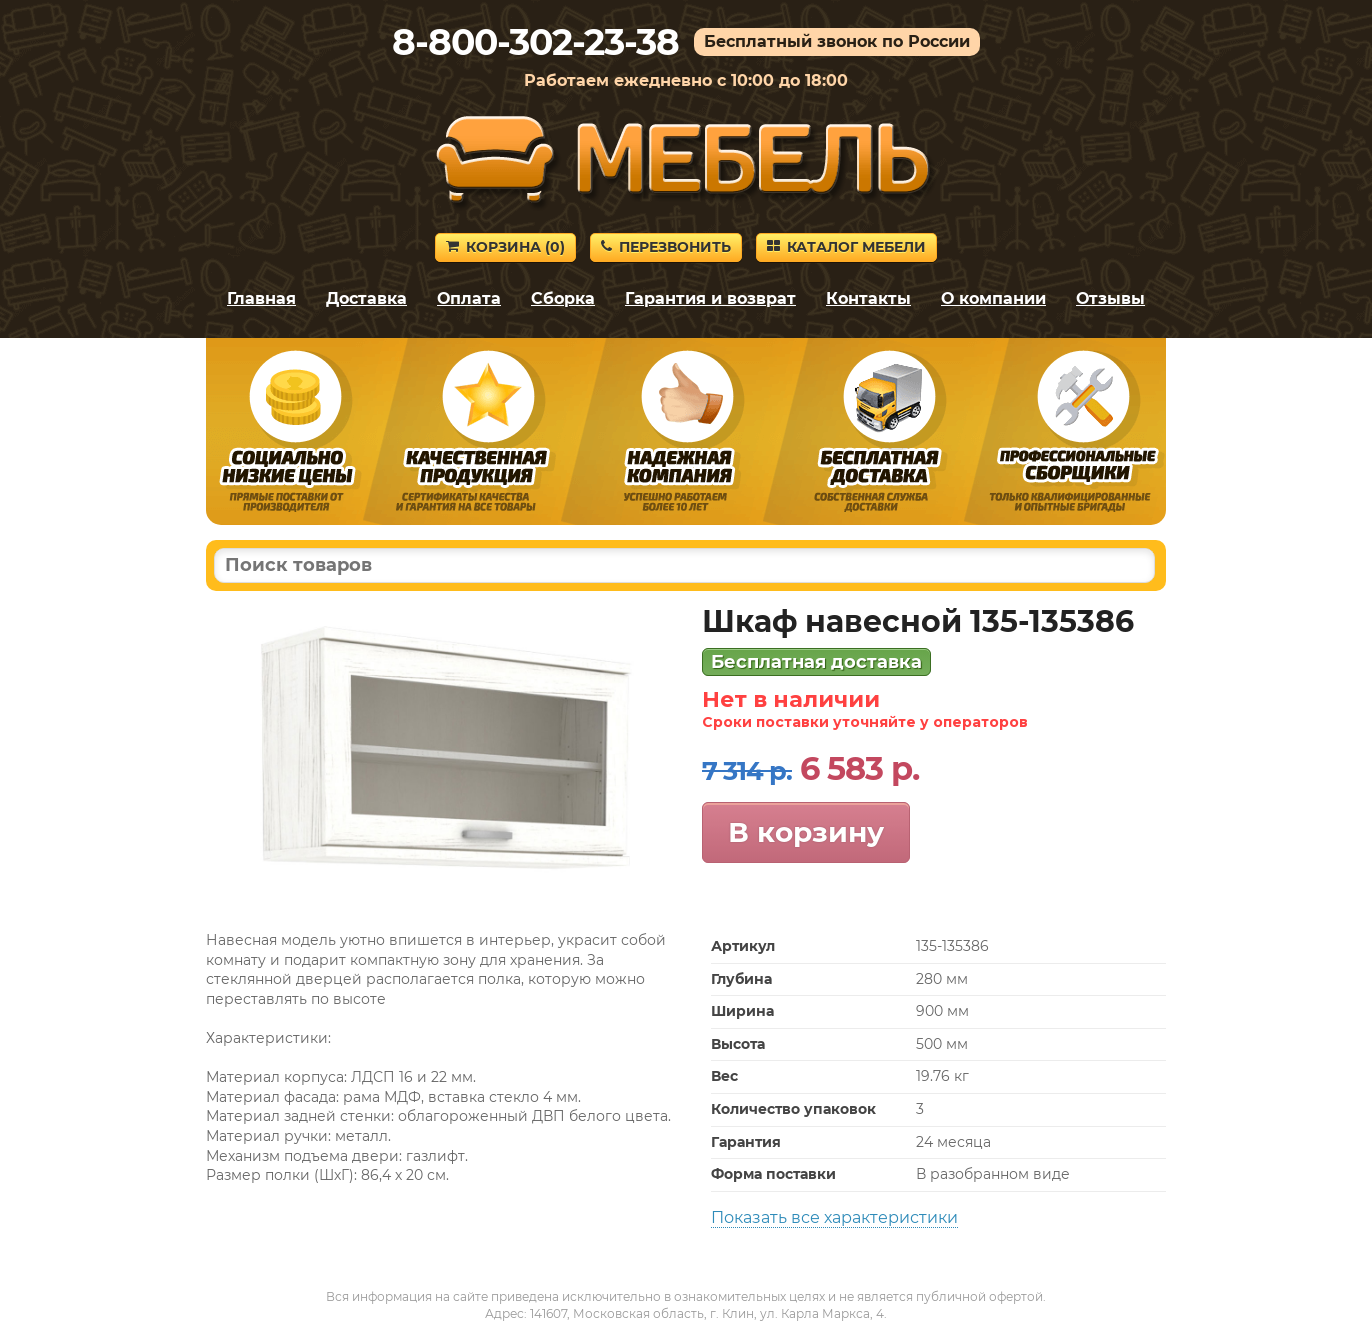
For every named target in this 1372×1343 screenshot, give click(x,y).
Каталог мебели (846, 247)
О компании (993, 298)
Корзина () (505, 247)
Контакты (868, 298)
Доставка (366, 298)
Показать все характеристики (834, 1217)
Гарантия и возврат (710, 298)
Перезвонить (666, 247)
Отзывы (1110, 298)
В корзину (806, 832)
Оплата (469, 298)
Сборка (563, 298)
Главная (261, 298)
